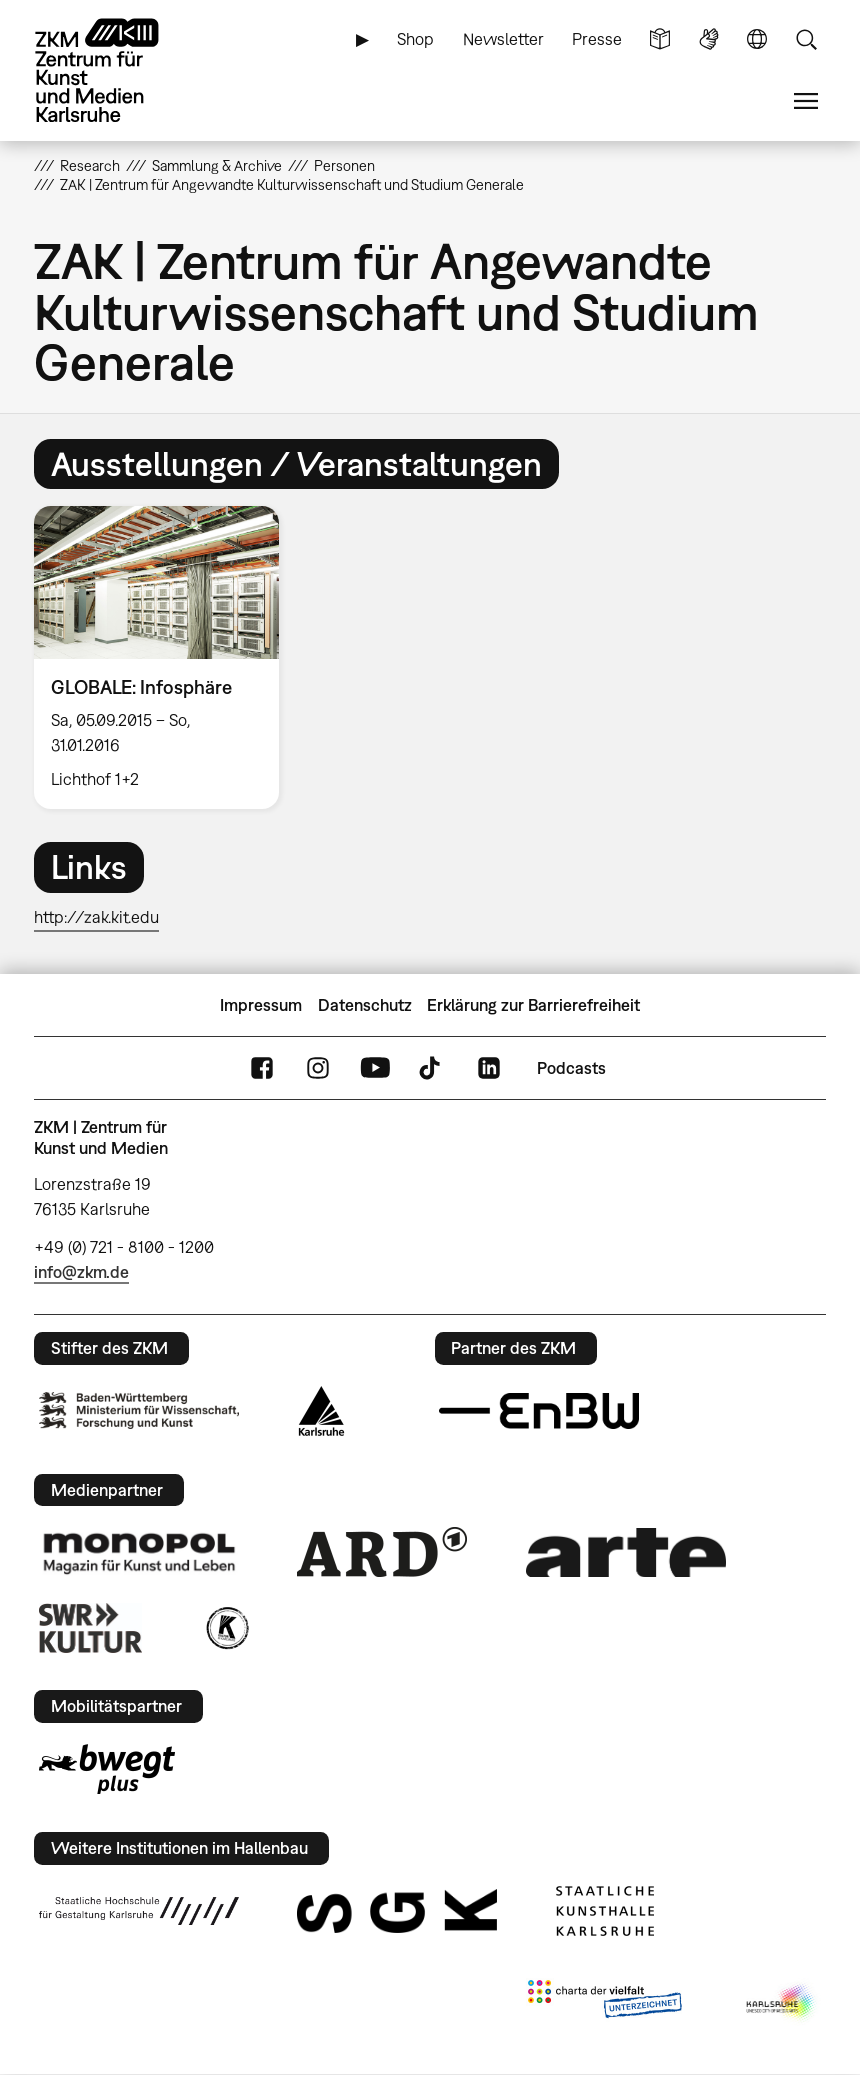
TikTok (432, 1068)
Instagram (318, 1068)
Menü (806, 101)
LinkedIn (489, 1068)
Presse (597, 39)
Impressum (261, 1005)
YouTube (375, 1068)
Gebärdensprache (709, 39)
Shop (415, 39)
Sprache (757, 39)
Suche (806, 39)
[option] (164, 657)
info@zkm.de (81, 1272)
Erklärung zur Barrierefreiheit (533, 1005)
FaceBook (262, 1068)
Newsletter (503, 39)
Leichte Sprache (660, 39)
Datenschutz (365, 1005)
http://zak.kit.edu (96, 917)
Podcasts (571, 1068)
